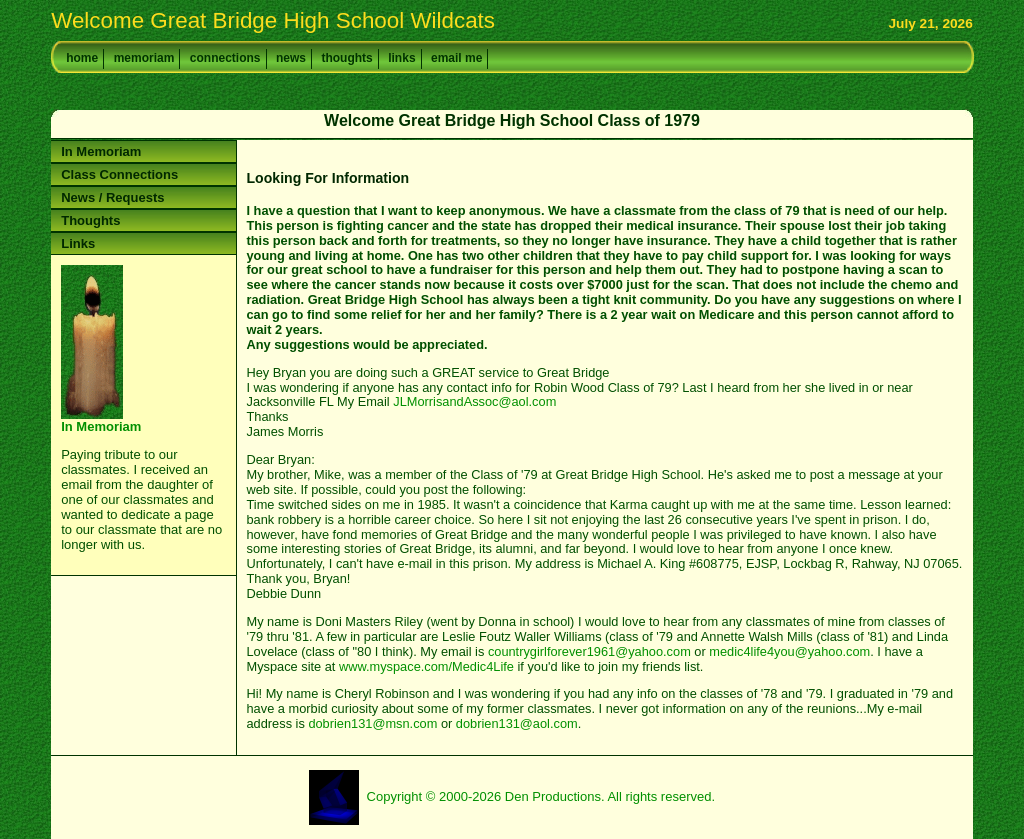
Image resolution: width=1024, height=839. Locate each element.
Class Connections (119, 174)
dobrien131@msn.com (372, 723)
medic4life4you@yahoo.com (789, 651)
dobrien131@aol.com (517, 723)
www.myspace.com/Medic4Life (426, 666)
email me (456, 58)
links (401, 58)
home (82, 58)
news (291, 58)
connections (225, 58)
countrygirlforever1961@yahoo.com (589, 651)
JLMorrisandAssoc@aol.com (474, 401)
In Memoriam (101, 151)
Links (78, 243)
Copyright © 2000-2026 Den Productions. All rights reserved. (541, 796)
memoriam (144, 58)
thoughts (346, 58)
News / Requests (112, 197)
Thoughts (90, 220)
